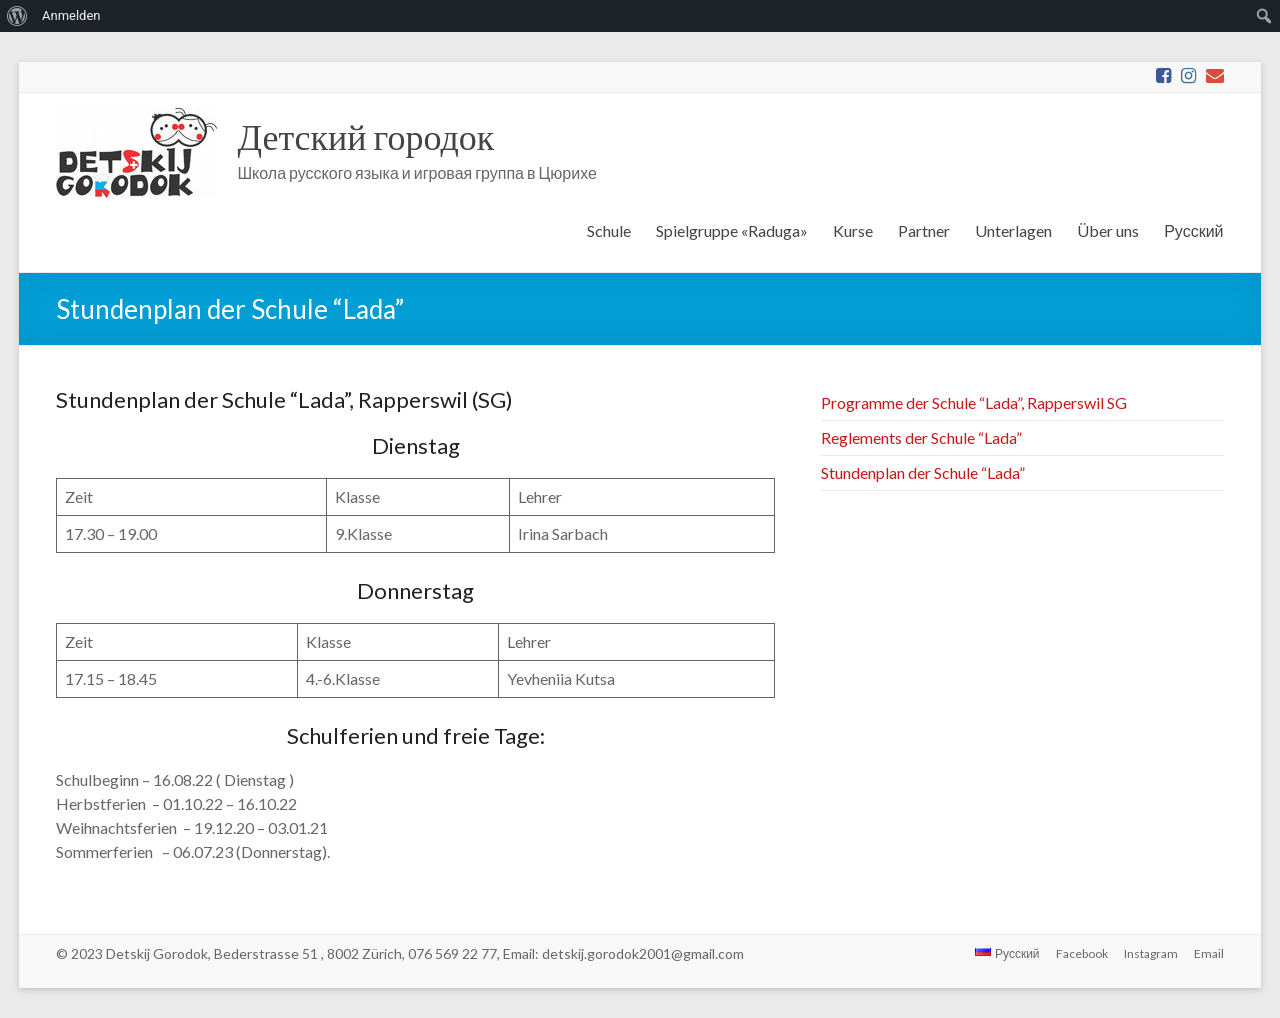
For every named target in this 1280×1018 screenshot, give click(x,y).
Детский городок (365, 136)
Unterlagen (1013, 230)
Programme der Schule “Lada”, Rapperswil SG (974, 402)
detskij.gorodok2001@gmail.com (643, 953)
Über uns (1108, 230)
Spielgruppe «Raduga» (732, 230)
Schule (609, 230)
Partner (924, 230)
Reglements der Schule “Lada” (921, 437)
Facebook (1082, 953)
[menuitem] (17, 16)
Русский (1193, 230)
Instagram (1151, 953)
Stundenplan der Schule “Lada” (923, 472)
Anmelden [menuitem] (71, 15)
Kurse (853, 230)
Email (1209, 953)
